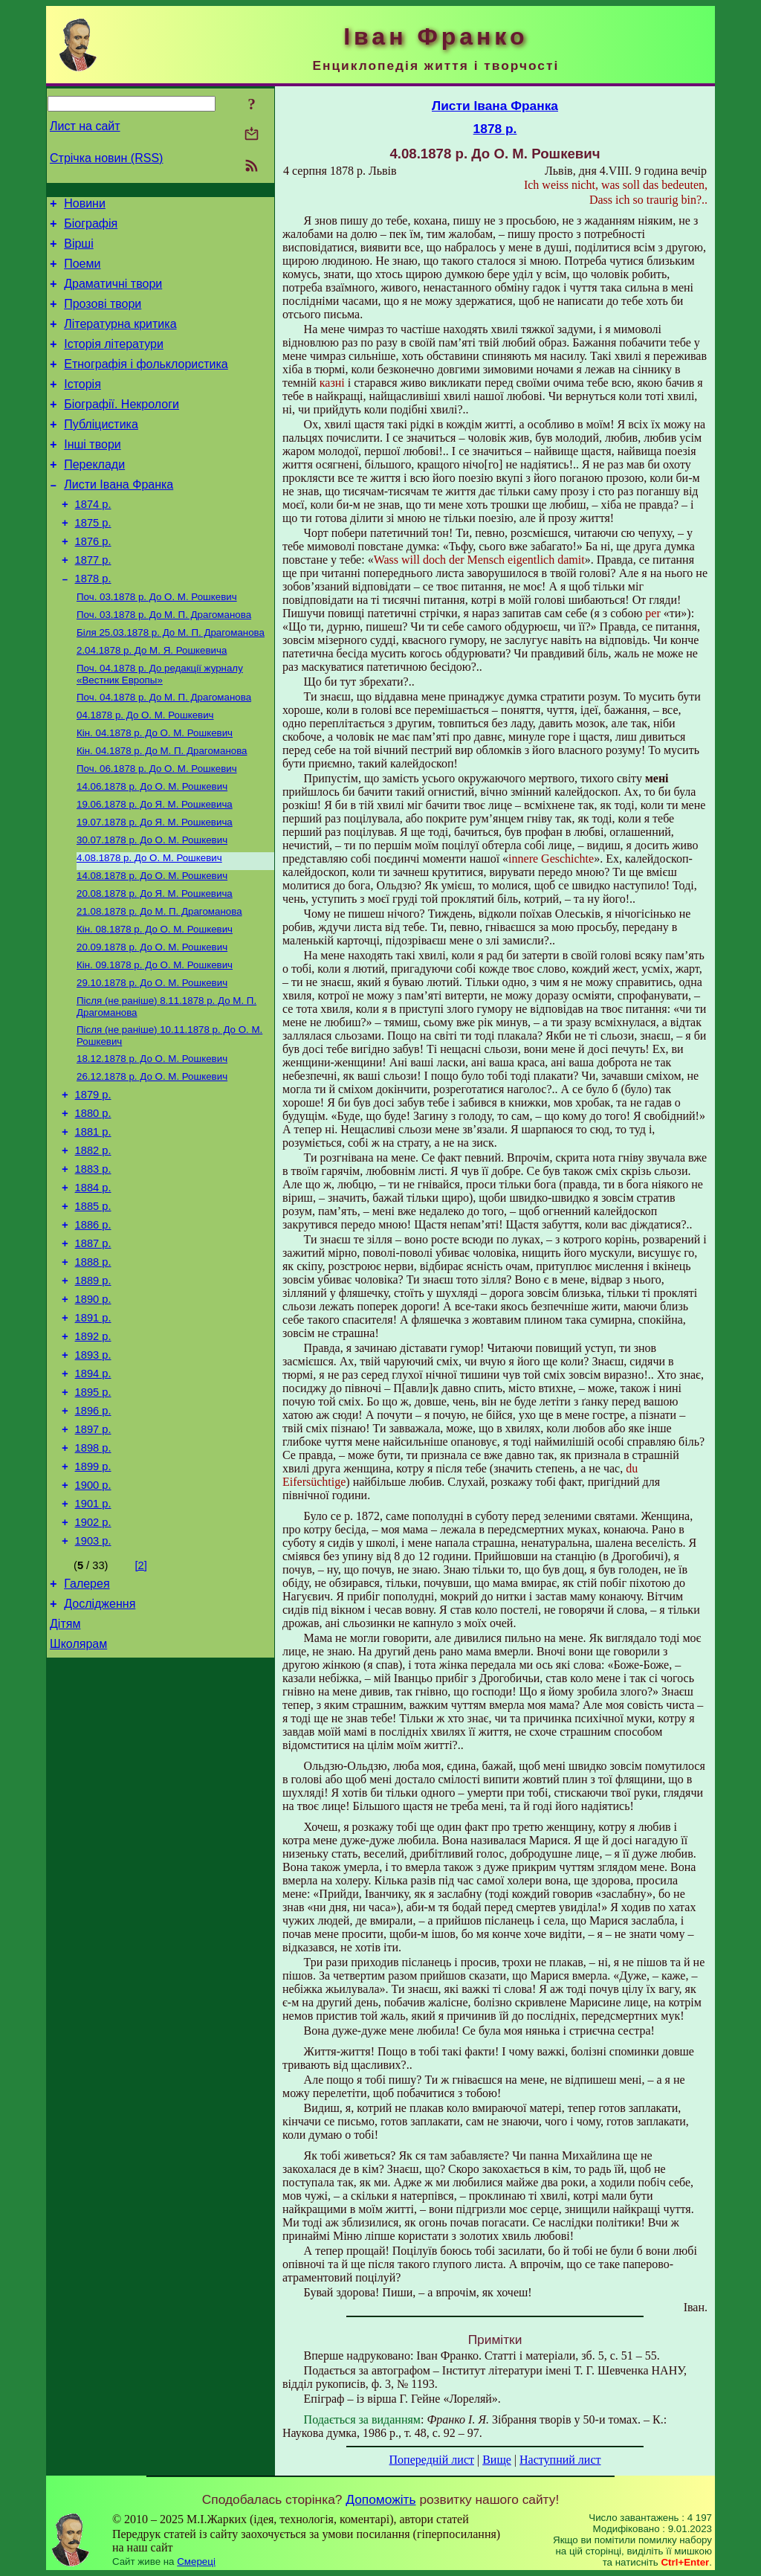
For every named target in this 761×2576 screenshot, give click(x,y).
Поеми (82, 272)
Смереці (196, 2561)
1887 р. (93, 1347)
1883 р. (93, 1263)
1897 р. (93, 1555)
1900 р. (93, 1617)
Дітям (65, 1769)
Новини (85, 205)
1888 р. (93, 1368)
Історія (82, 406)
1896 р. (93, 1534)
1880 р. (93, 1201)
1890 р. (93, 1409)
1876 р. (93, 581)
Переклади (94, 495)
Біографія (90, 228)
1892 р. (93, 1451)
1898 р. (93, 1576)
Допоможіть (380, 2499)
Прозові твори (102, 317)
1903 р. (93, 1680)
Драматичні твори (113, 295)
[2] (141, 1704)
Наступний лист (559, 2459)
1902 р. (93, 1659)
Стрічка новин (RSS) (106, 158)
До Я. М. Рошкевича (155, 866)
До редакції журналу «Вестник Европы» (160, 726)
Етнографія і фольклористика (146, 384)
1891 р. (93, 1430)
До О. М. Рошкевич (157, 642)
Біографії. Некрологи (121, 428)
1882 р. (93, 1243)
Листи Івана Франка (118, 518)
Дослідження (99, 1747)
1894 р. (93, 1492)
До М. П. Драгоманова (164, 662)
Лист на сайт (85, 126)
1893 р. (93, 1472)
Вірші (79, 250)
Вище (496, 2459)
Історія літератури (113, 361)
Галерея (86, 1725)
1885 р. (93, 1305)
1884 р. (93, 1284)
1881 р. (93, 1222)
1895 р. (93, 1513)
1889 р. (93, 1388)
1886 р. (93, 1326)
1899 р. (93, 1597)
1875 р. (93, 561)
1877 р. (93, 602)
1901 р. (93, 1638)
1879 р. (93, 1180)
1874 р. (93, 540)
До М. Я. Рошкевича (152, 700)
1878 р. (93, 623)
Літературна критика (120, 339)
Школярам (78, 1792)
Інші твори (92, 473)
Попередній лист (431, 2459)
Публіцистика (101, 451)
